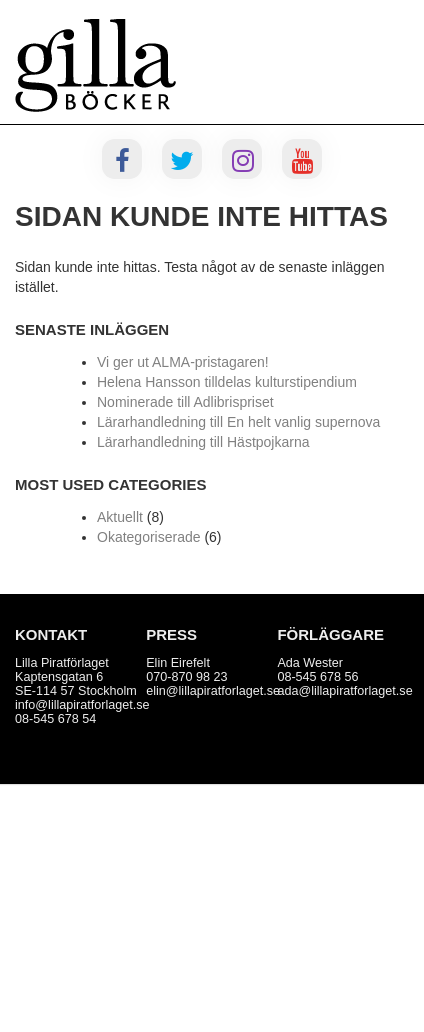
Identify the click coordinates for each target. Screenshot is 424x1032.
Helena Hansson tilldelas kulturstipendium (227, 382)
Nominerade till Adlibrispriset (185, 402)
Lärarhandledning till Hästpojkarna (203, 442)
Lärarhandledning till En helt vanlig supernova (238, 422)
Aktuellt (120, 517)
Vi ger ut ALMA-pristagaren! (183, 362)
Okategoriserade (149, 537)
